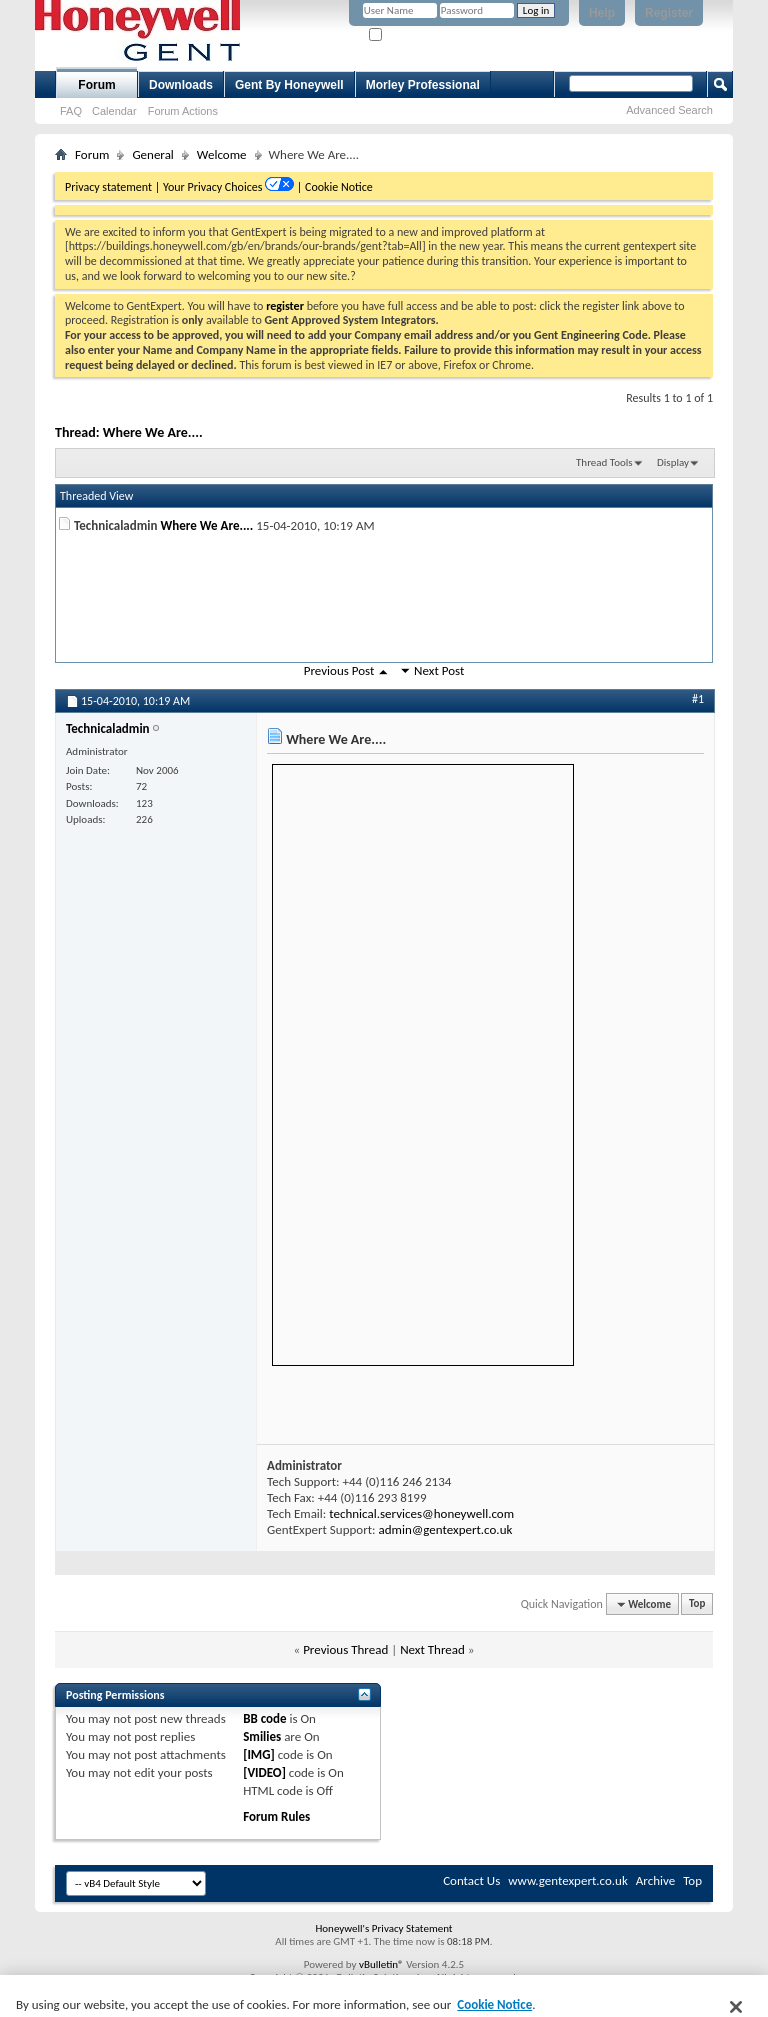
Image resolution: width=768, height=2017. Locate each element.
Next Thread (432, 1649)
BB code (264, 1718)
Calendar (114, 111)
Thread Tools (604, 462)
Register (669, 13)
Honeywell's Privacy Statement (383, 1928)
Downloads (181, 85)
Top (697, 1604)
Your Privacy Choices (214, 187)
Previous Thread (345, 1649)
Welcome (222, 154)
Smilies (262, 1736)
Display (673, 462)
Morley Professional (423, 85)
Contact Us (471, 1880)
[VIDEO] (264, 1772)
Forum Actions (183, 111)
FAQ (71, 111)
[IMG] (259, 1754)
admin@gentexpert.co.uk (445, 1529)
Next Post (439, 670)
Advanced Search (669, 110)
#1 (698, 699)
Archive (655, 1880)
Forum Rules (276, 1816)
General (152, 154)
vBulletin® (381, 1964)
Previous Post (339, 670)
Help (602, 13)
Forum (96, 85)
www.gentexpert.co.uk (568, 1880)
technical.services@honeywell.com (421, 1513)
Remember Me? (412, 35)
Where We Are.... (153, 432)
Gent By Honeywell (289, 85)
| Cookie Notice (335, 187)
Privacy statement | (112, 187)
